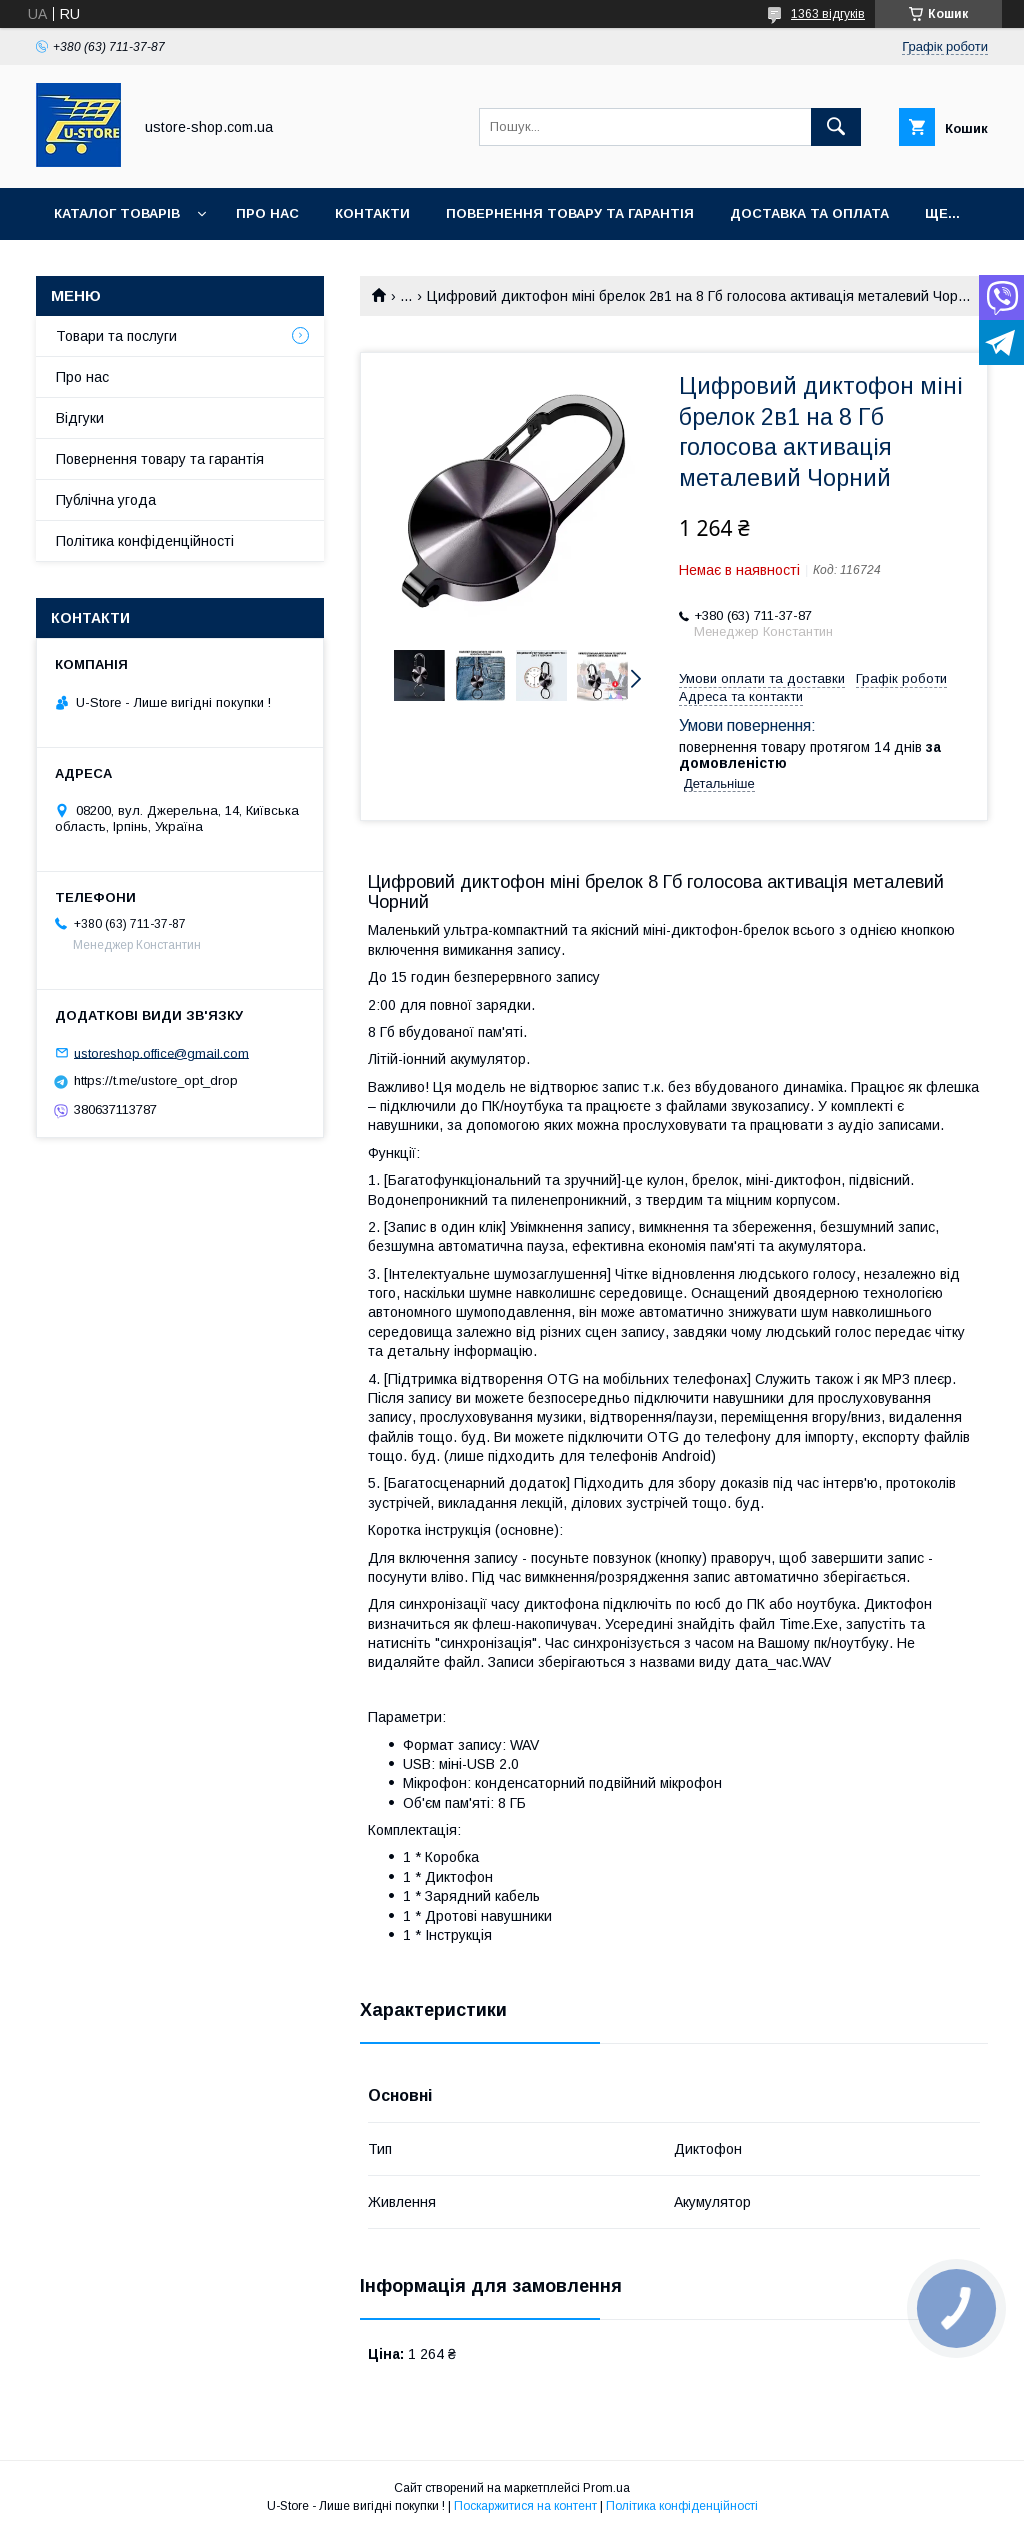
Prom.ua (606, 2488)
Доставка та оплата (809, 213)
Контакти (372, 213)
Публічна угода (106, 500)
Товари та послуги (116, 336)
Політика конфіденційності (145, 541)
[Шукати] (836, 127)
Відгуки (80, 418)
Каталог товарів (117, 213)
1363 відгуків (828, 14)
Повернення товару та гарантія (160, 459)
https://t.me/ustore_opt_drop (156, 1080)
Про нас (267, 213)
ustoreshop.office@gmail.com (161, 1052)
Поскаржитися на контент (525, 2506)
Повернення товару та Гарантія (570, 213)
